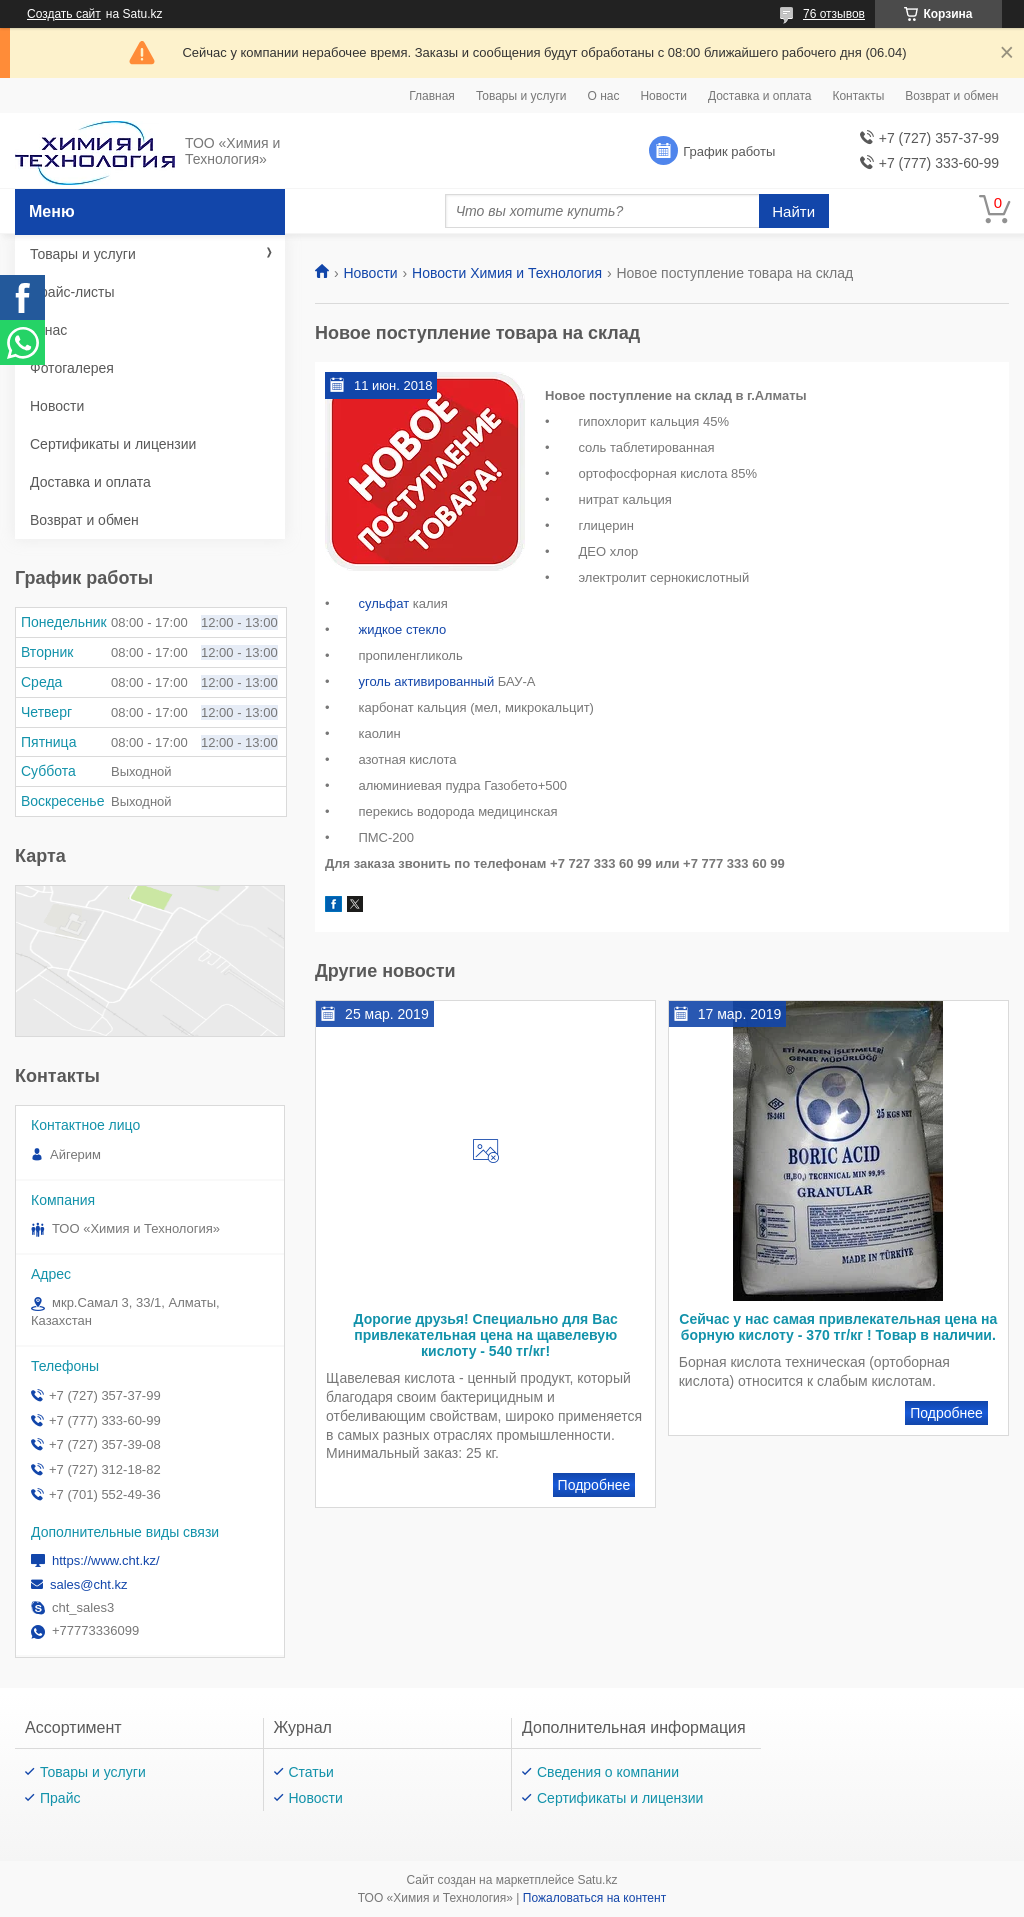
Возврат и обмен (951, 96)
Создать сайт (64, 14)
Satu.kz (597, 1880)
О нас (603, 96)
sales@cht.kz (89, 1584)
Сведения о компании (608, 1772)
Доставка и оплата (760, 96)
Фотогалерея (72, 368)
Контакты (858, 96)
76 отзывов (834, 14)
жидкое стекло (402, 629)
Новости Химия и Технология (507, 273)
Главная (432, 96)
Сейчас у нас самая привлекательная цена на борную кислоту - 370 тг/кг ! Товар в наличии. (838, 1327)
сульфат (383, 603)
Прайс (60, 1798)
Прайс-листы (72, 292)
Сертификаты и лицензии (113, 444)
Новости (663, 96)
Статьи (311, 1772)
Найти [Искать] (793, 211)
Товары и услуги (521, 96)
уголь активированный (426, 681)
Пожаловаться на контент (594, 1898)
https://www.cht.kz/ (106, 1560)
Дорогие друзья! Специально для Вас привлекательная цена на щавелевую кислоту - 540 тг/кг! (485, 1335)
